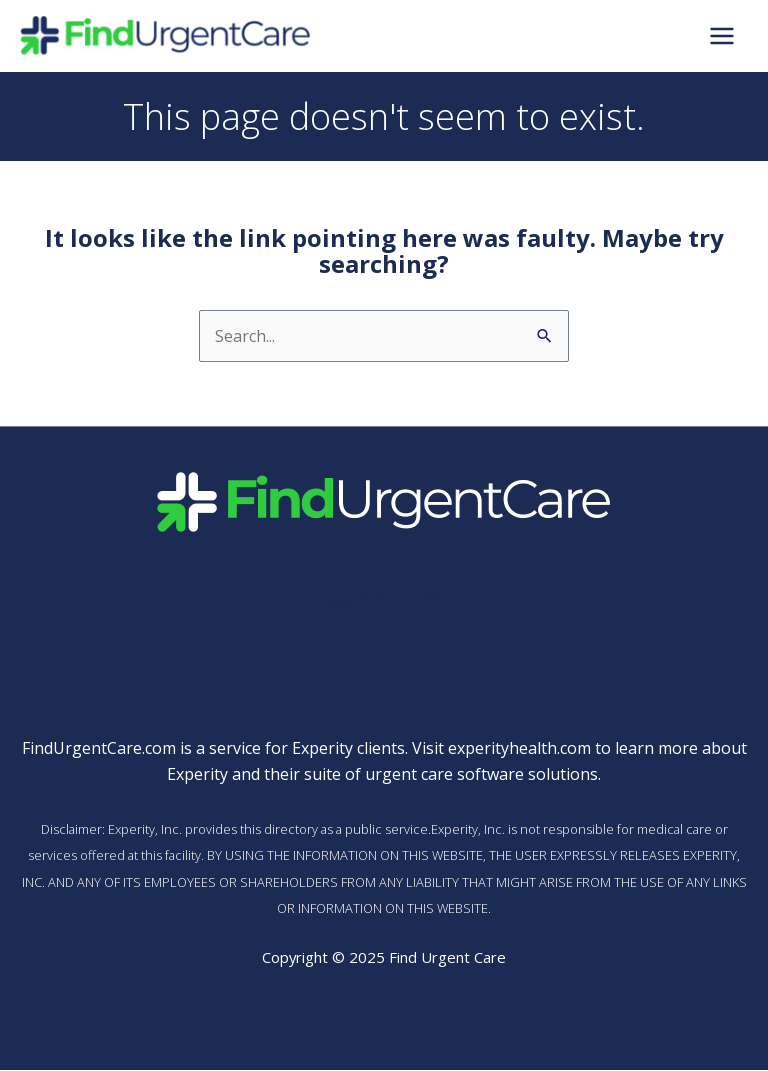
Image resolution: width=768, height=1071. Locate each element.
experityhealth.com (519, 749)
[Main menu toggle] (722, 37)
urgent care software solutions (481, 776)
